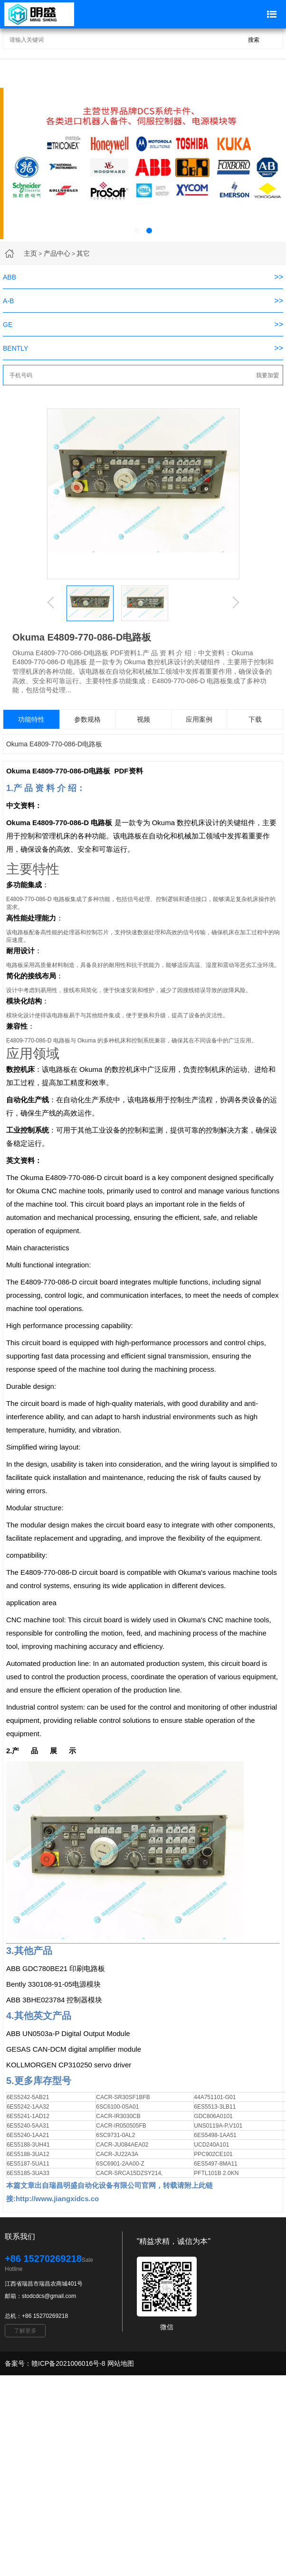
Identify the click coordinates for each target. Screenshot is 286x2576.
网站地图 (120, 2363)
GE (7, 324)
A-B (8, 301)
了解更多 (25, 2330)
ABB (9, 277)
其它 (83, 253)
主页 (30, 253)
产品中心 (57, 253)
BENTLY (15, 348)
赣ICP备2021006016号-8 (68, 2363)
